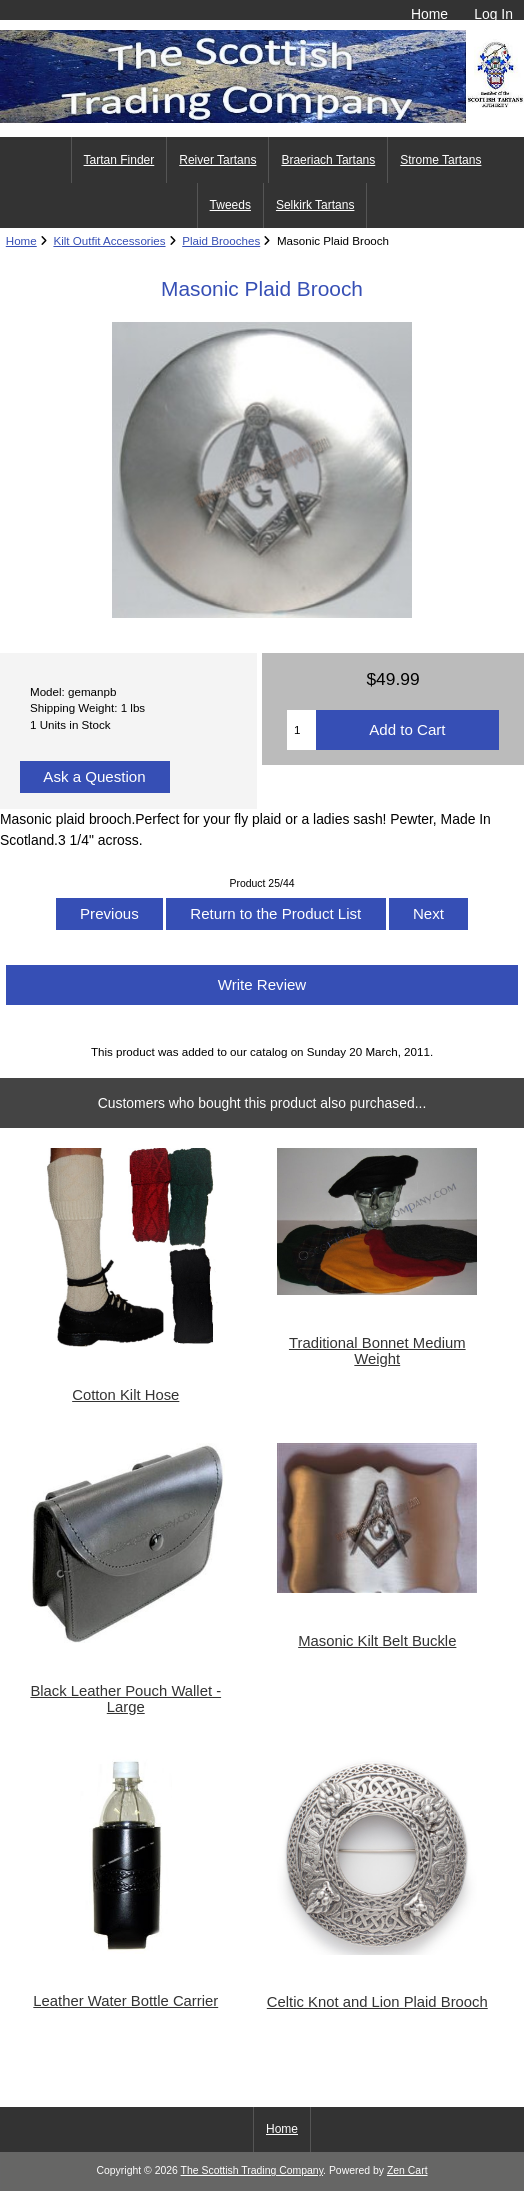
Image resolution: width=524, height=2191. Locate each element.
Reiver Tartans (217, 160)
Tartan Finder (119, 160)
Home (429, 14)
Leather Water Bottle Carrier (125, 2001)
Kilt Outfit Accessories (109, 240)
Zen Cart (407, 2170)
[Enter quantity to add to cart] (301, 730)
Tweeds (230, 205)
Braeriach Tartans (328, 160)
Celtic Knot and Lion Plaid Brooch (377, 2002)
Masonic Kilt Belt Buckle (377, 1641)
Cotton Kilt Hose (125, 1395)
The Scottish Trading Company (252, 2170)
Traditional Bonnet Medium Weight (377, 1351)
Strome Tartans (440, 160)
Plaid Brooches (221, 240)
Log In (493, 14)
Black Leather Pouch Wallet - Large (125, 1699)
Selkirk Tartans (315, 205)
